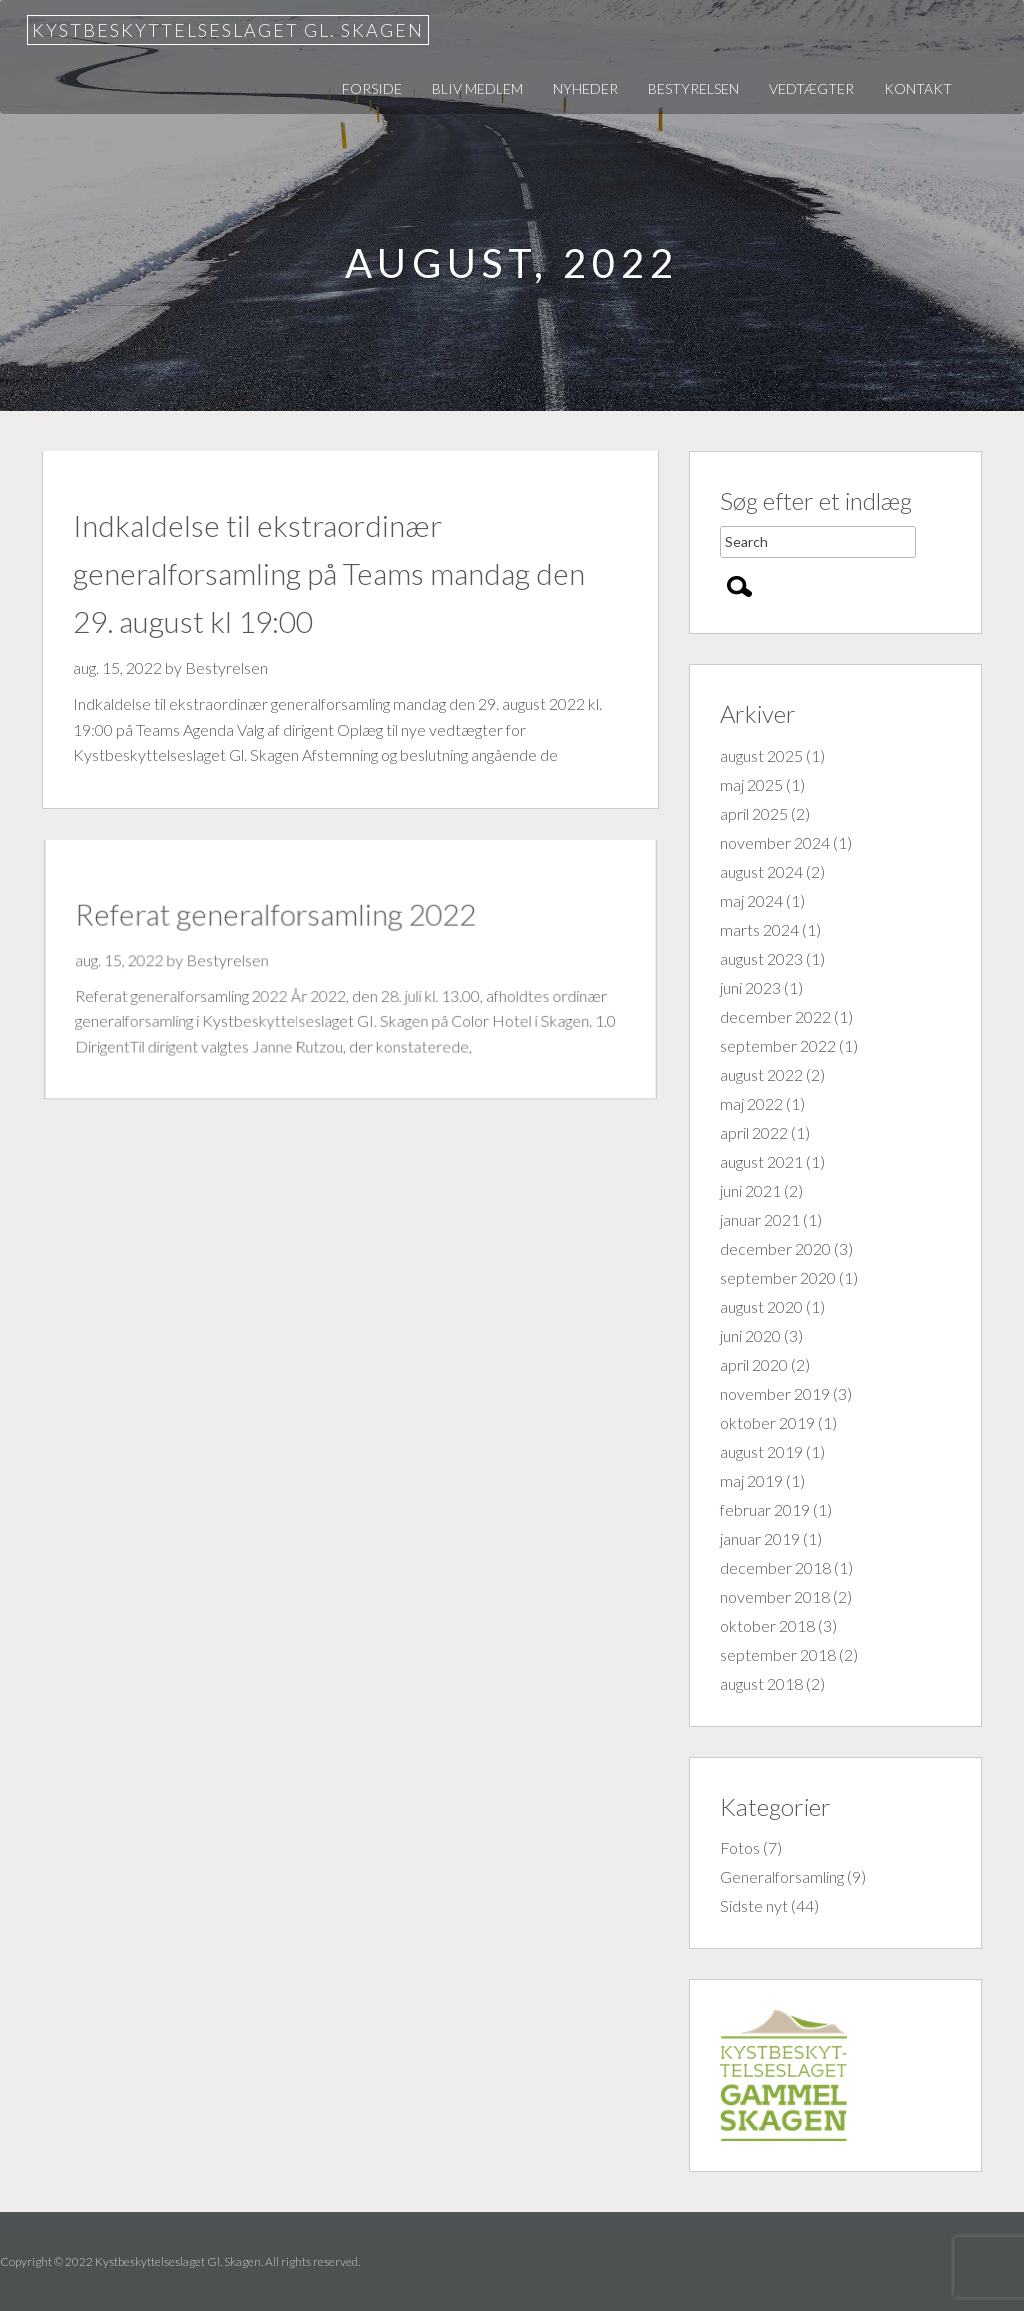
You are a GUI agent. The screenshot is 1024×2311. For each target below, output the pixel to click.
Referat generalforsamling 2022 (278, 916)
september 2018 (778, 1654)
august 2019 (761, 1451)
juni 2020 (750, 1335)
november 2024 (775, 842)
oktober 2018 (767, 1625)
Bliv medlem (477, 88)
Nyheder (585, 88)
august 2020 (761, 1306)
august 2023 (761, 958)
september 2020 (778, 1277)
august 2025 (761, 755)
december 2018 (775, 1567)
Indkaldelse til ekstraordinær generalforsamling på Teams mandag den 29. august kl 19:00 (329, 573)
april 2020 (754, 1364)
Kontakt (918, 88)
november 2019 (775, 1393)
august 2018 (761, 1683)
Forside (372, 88)
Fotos (740, 1847)
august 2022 (761, 1074)
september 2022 (778, 1045)
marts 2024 (759, 929)
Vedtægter (811, 88)
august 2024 (761, 871)
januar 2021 (760, 1219)
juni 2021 (750, 1190)
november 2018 (775, 1596)
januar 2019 (760, 1538)
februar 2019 (765, 1509)
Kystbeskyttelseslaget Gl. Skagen (228, 30)
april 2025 (754, 813)
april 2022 (754, 1132)
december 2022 (775, 1016)
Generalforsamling (782, 1876)
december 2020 (775, 1248)
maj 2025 (751, 784)
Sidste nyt (754, 1905)
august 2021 (761, 1161)
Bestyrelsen (693, 88)
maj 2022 (751, 1103)
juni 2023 (750, 987)
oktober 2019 (767, 1422)
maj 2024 (751, 900)
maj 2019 (751, 1480)
